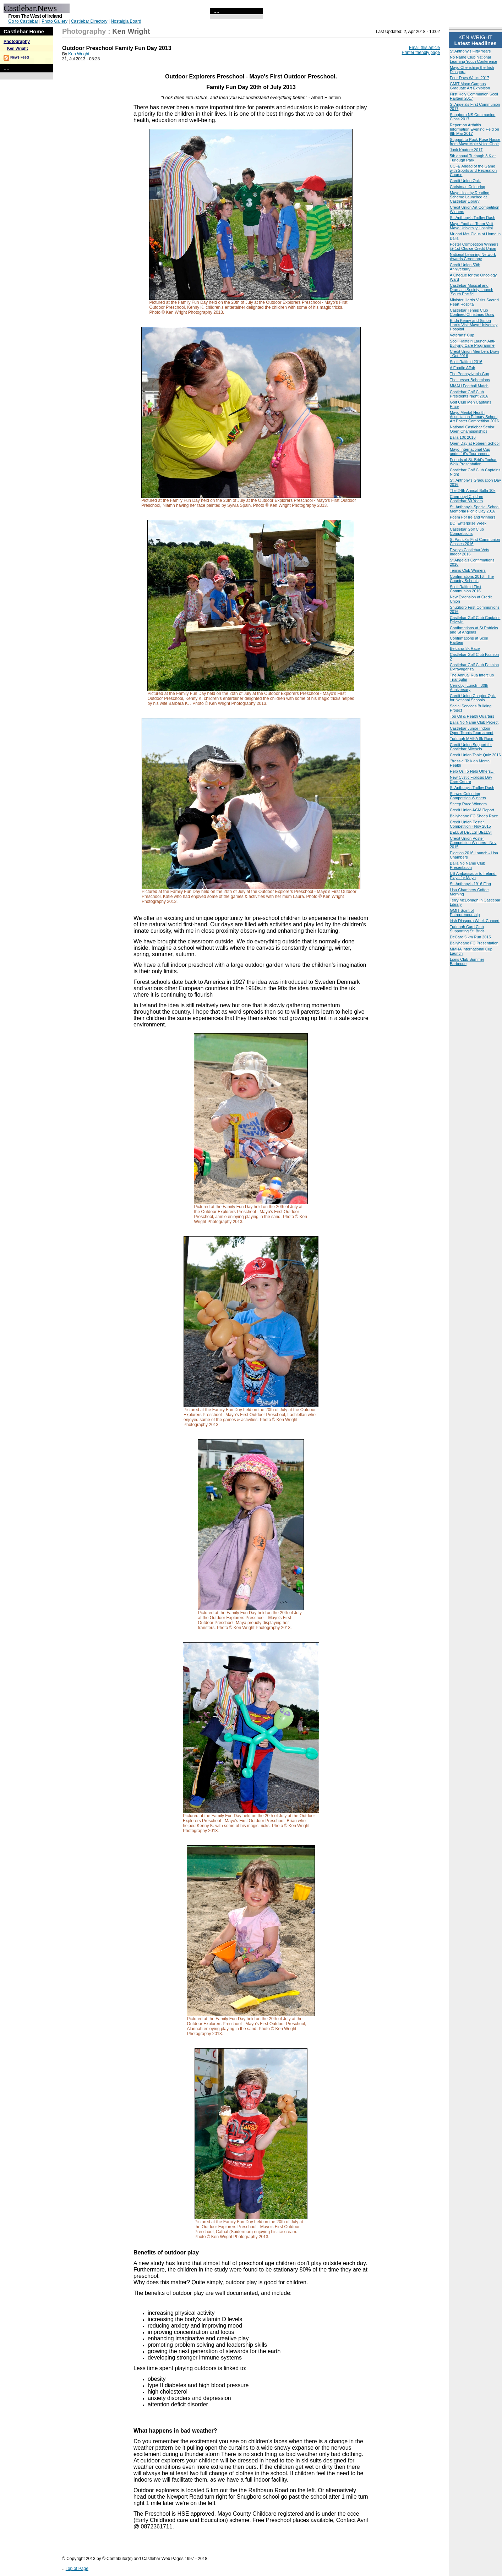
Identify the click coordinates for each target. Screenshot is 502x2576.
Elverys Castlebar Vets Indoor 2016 (469, 552)
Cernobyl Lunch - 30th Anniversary (469, 687)
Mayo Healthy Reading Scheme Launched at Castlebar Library (469, 197)
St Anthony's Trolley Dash (472, 787)
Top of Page (77, 2568)
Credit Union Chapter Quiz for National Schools (473, 698)
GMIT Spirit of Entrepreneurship (465, 912)
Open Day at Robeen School (475, 443)
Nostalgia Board (126, 21)
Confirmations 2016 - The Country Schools (472, 578)
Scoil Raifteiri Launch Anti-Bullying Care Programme (472, 343)
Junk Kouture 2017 (466, 150)
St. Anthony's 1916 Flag (470, 884)
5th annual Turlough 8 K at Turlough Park (473, 158)
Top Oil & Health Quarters (472, 716)
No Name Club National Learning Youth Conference (473, 59)
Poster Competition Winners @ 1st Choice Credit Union (474, 246)
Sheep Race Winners (468, 804)
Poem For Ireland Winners (472, 517)
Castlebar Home (24, 31)
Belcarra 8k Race (465, 648)
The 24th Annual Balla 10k (472, 490)
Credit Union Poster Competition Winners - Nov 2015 (473, 842)
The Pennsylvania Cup (469, 374)
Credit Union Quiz (465, 181)
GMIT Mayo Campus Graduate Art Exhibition (470, 86)
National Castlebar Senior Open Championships (472, 429)
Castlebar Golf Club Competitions (467, 531)
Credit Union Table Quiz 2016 (475, 755)
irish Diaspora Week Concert (475, 921)
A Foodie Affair (462, 368)
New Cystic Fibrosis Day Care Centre (471, 779)
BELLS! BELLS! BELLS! (471, 832)
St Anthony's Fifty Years (470, 51)
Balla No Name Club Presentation (467, 865)
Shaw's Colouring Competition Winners (468, 795)
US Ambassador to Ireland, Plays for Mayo (473, 875)
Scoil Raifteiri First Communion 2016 (465, 589)
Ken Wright (17, 48)
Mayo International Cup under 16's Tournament (470, 451)
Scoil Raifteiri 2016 (466, 362)
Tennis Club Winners (468, 570)
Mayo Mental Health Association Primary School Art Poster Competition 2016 (474, 416)
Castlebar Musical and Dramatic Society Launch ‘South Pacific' (471, 289)
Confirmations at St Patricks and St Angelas (474, 630)
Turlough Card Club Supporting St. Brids (467, 929)
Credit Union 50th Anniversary (465, 267)
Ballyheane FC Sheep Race (474, 816)
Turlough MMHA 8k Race (471, 738)
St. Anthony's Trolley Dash (472, 217)
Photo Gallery (54, 21)
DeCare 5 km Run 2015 (470, 937)
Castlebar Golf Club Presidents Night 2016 (469, 394)
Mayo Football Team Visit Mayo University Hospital (471, 225)
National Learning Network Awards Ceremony (473, 256)
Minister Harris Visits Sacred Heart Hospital (474, 302)
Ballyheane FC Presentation (474, 943)
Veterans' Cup (462, 335)
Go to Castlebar (23, 21)
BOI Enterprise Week (468, 523)
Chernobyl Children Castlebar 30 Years (466, 498)
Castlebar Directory (89, 21)
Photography (17, 41)
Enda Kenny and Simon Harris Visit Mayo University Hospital (473, 324)
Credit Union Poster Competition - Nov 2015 (470, 824)
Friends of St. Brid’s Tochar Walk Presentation (473, 461)
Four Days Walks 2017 (469, 78)
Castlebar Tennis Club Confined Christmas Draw (472, 312)
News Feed (19, 57)
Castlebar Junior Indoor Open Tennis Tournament (471, 730)
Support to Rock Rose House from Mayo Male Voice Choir (475, 141)
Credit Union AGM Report (472, 810)
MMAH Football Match (469, 386)
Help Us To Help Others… (472, 771)
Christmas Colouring (467, 187)
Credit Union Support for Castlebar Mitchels (471, 746)
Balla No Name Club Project (474, 722)
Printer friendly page (421, 52)
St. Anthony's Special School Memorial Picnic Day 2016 (475, 509)
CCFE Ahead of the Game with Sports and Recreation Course (473, 170)
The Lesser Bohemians (470, 380)
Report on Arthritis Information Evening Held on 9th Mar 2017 (474, 129)
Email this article (424, 47)
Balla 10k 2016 (463, 437)
